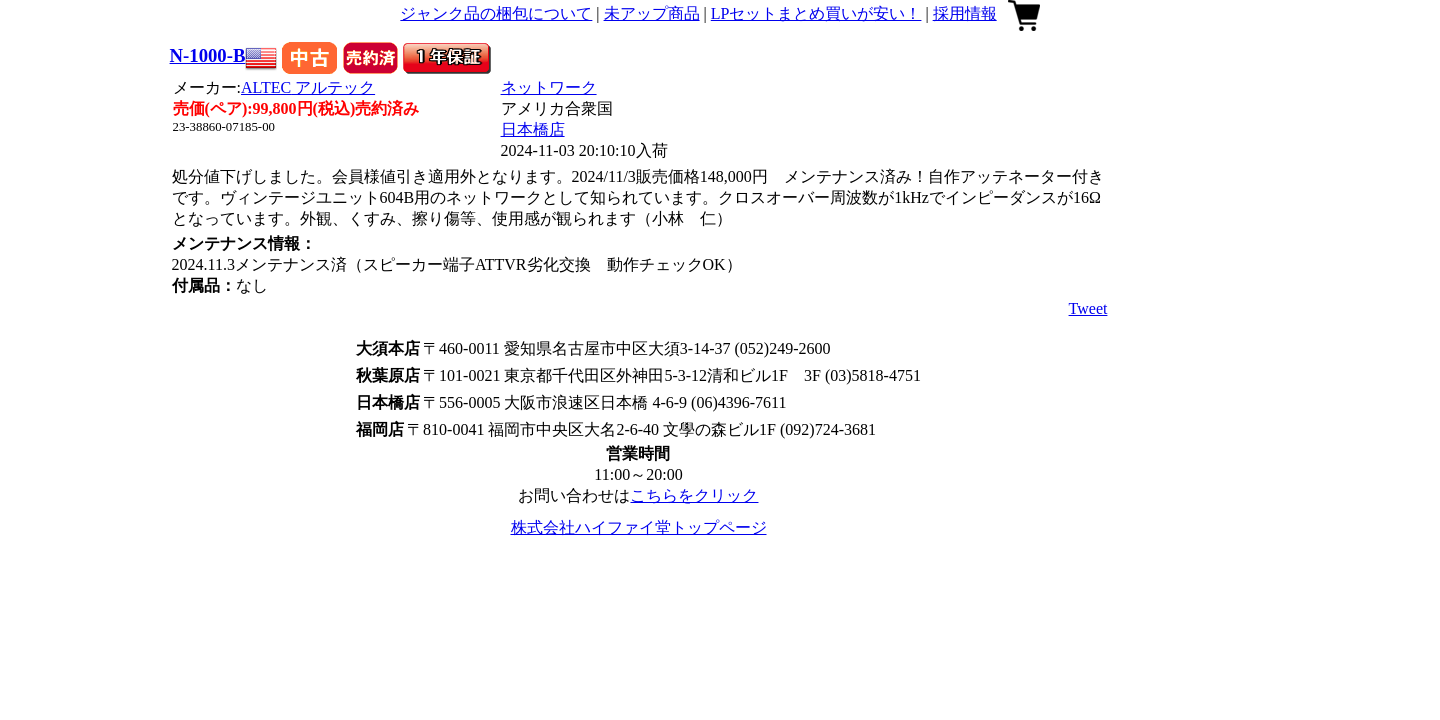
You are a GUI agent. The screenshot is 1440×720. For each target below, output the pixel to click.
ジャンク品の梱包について (496, 13)
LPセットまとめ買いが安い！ (816, 13)
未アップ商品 (652, 13)
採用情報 (965, 13)
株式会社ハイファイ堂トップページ (639, 527)
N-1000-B (208, 55)
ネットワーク (549, 87)
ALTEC (308, 87)
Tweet (1088, 308)
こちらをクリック (694, 495)
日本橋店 (533, 129)
